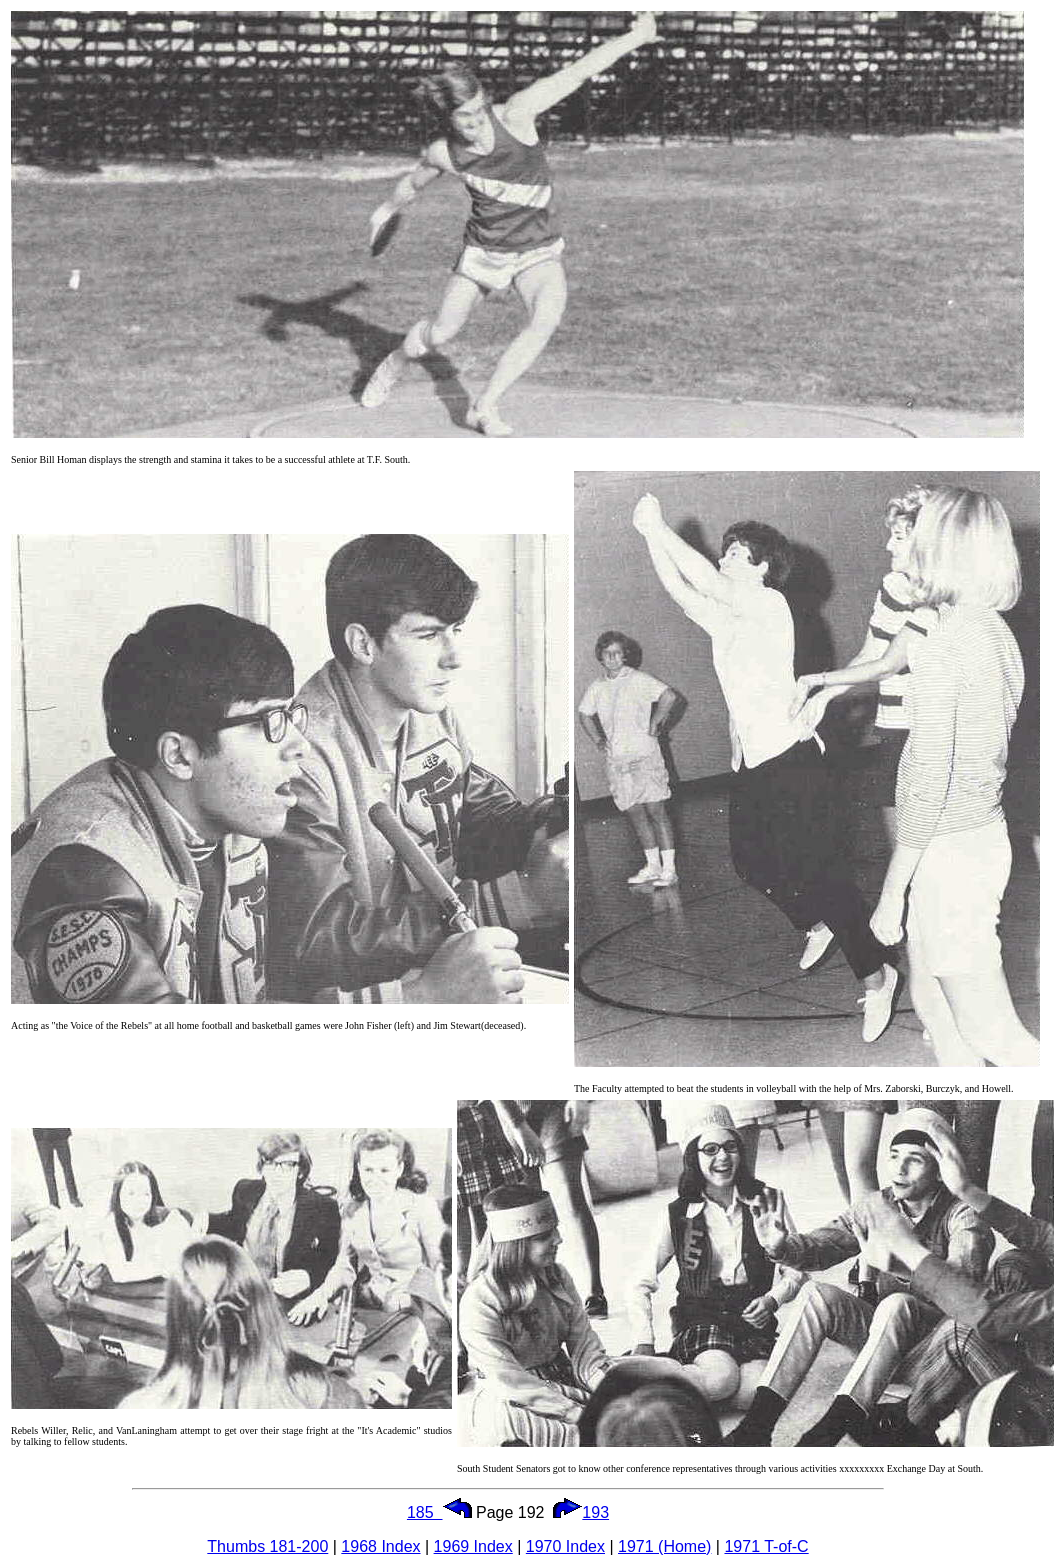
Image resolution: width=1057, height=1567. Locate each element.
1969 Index (473, 1546)
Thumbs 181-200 (267, 1546)
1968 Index (380, 1546)
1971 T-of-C (766, 1546)
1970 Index (565, 1546)
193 (581, 1512)
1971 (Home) (664, 1546)
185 (439, 1512)
